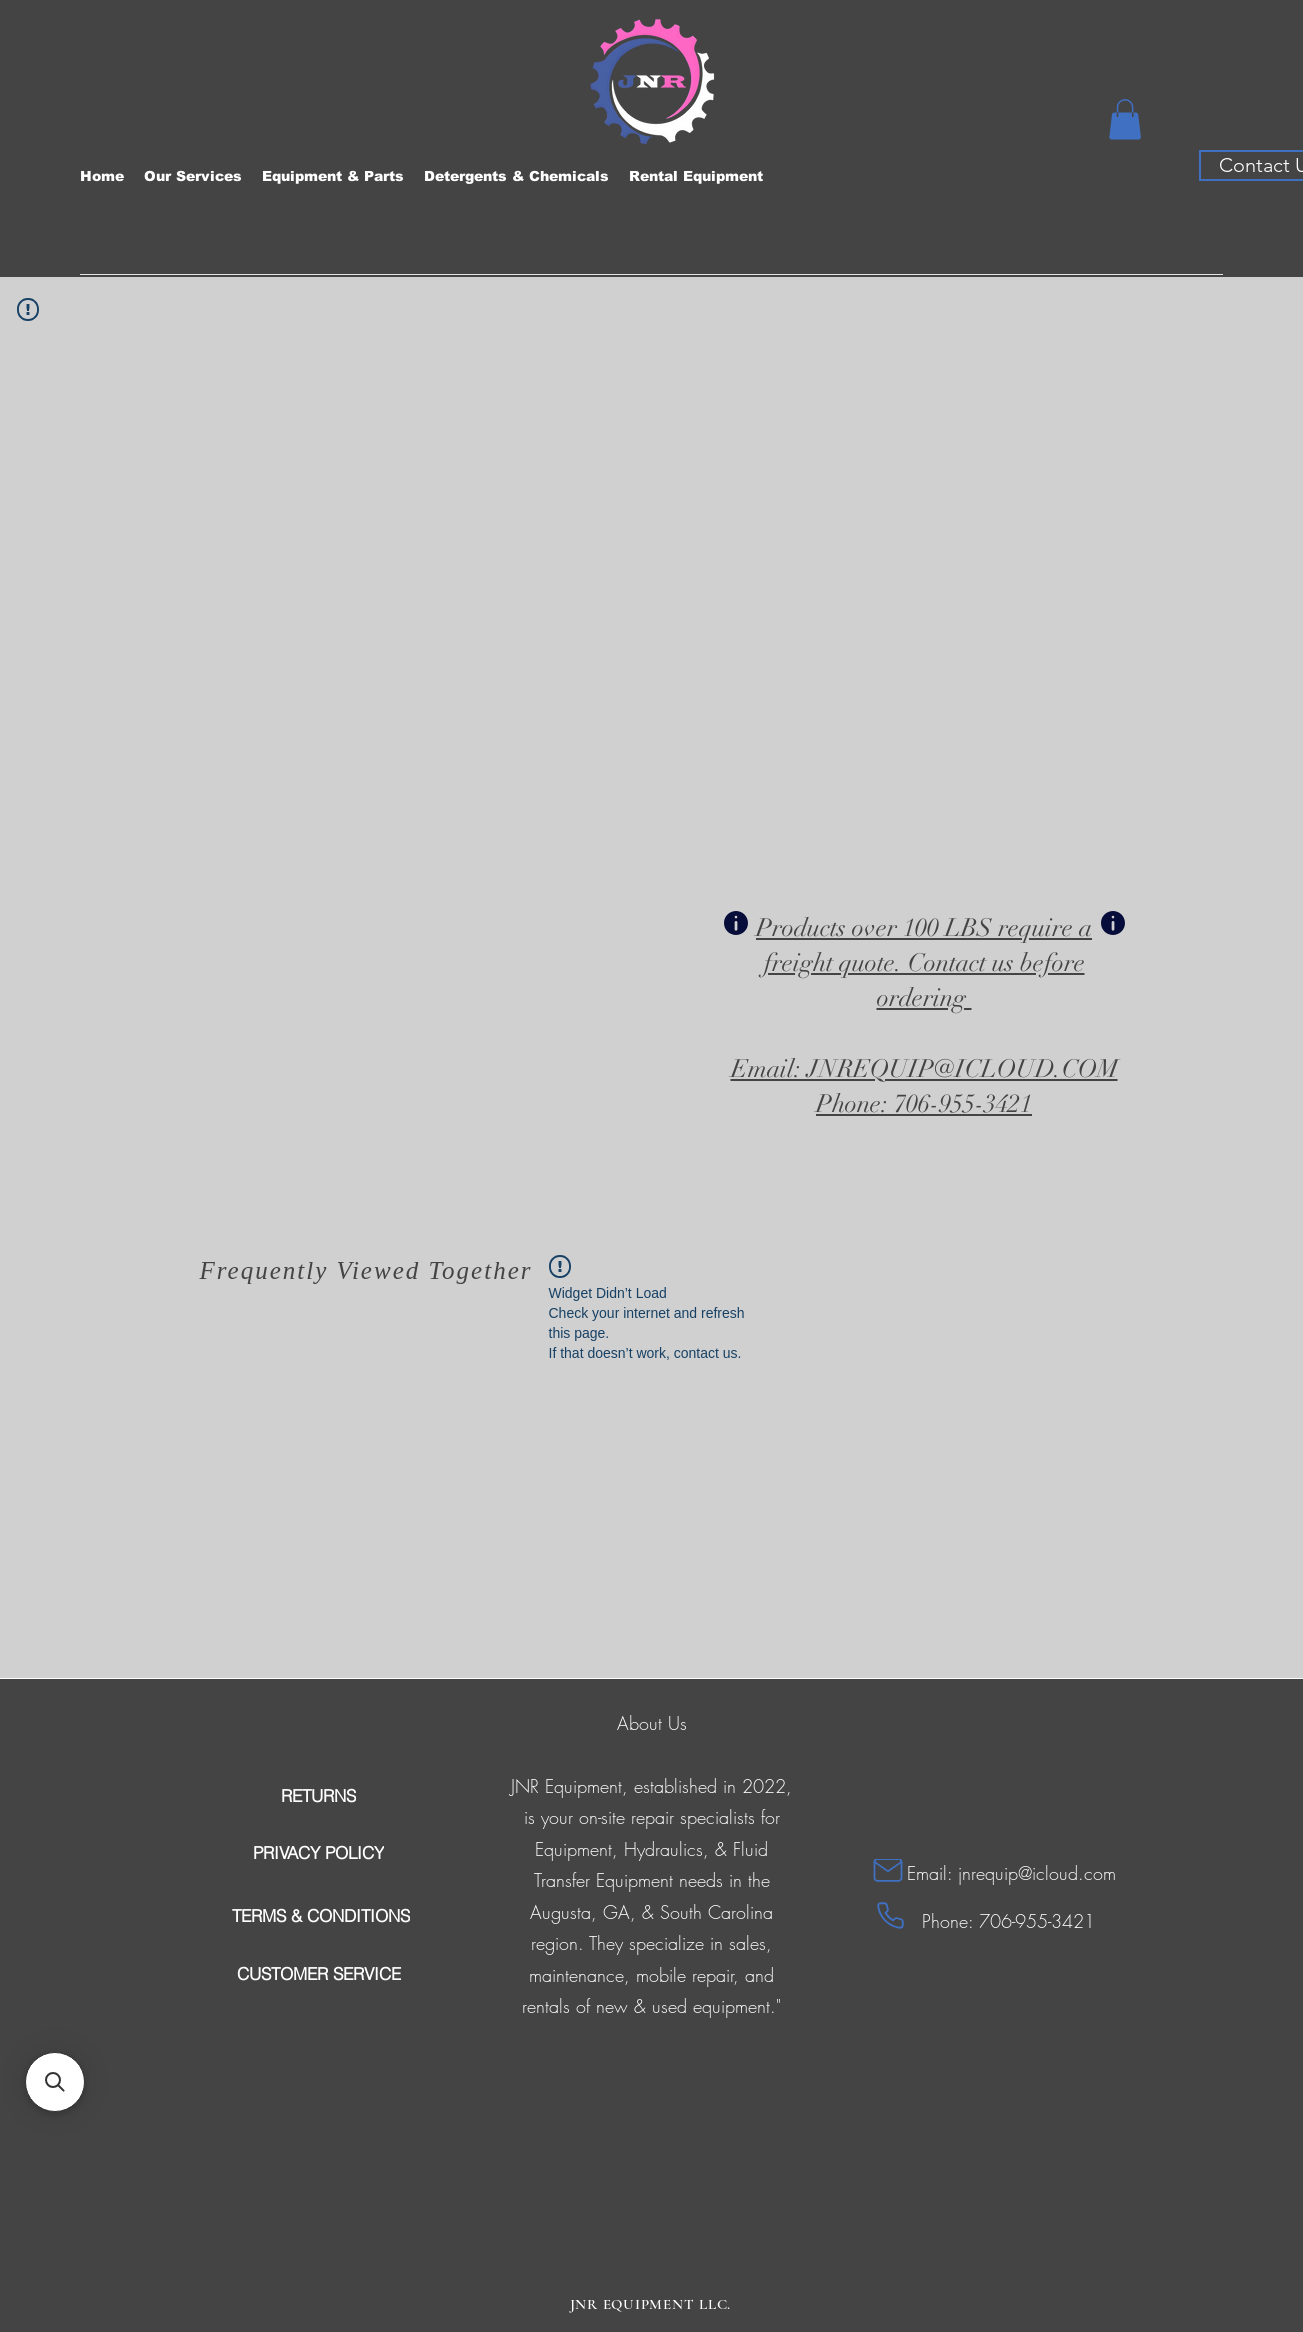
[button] (1125, 119)
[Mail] (888, 1870)
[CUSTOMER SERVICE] (319, 1974)
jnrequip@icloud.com (1037, 1873)
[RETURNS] (319, 1796)
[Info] (736, 923)
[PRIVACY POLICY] (319, 1853)
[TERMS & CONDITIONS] (321, 1916)
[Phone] (890, 1916)
